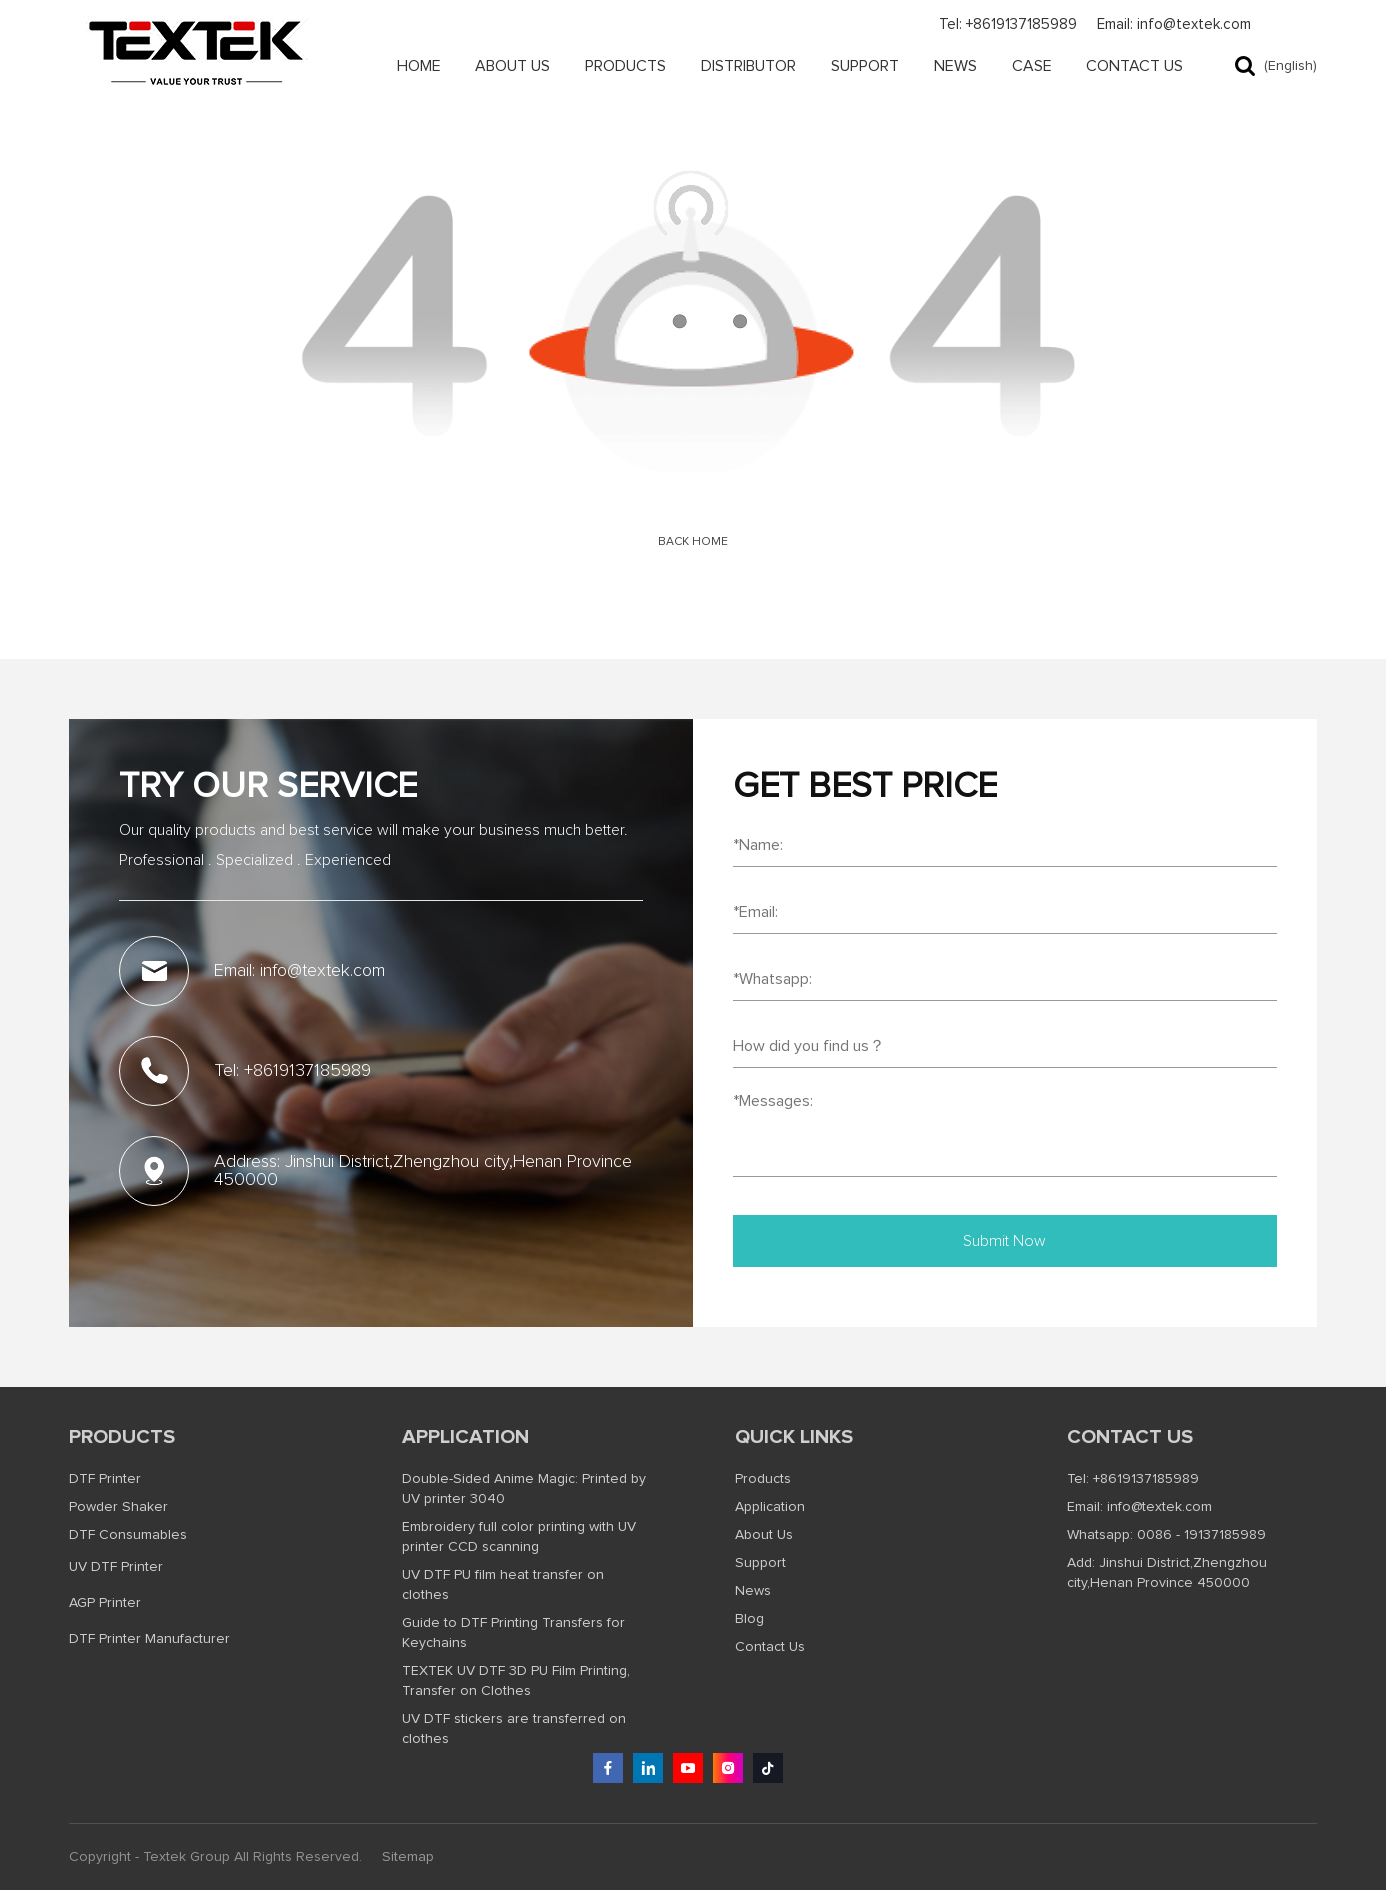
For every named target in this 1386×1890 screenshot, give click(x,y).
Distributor (748, 66)
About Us (512, 66)
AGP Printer (105, 1603)
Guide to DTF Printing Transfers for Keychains (513, 1633)
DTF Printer (105, 1479)
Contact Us (1134, 66)
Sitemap (408, 1857)
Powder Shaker (118, 1507)
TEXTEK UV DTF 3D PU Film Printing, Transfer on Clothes (516, 1681)
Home (419, 66)
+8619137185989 (1146, 1479)
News (955, 66)
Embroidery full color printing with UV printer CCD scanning (519, 1537)
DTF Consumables (128, 1535)
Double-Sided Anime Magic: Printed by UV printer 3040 (524, 1489)
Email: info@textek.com (1174, 24)
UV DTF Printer (116, 1567)
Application (465, 1437)
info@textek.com (1159, 1507)
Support (865, 66)
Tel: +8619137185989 (1008, 24)
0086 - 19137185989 (1201, 1535)
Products (625, 66)
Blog (749, 1619)
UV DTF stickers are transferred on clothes (514, 1729)
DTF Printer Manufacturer (149, 1639)
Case (1032, 66)
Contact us (1130, 1437)
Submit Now (1004, 1241)
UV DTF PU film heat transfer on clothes (503, 1585)
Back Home (693, 542)
